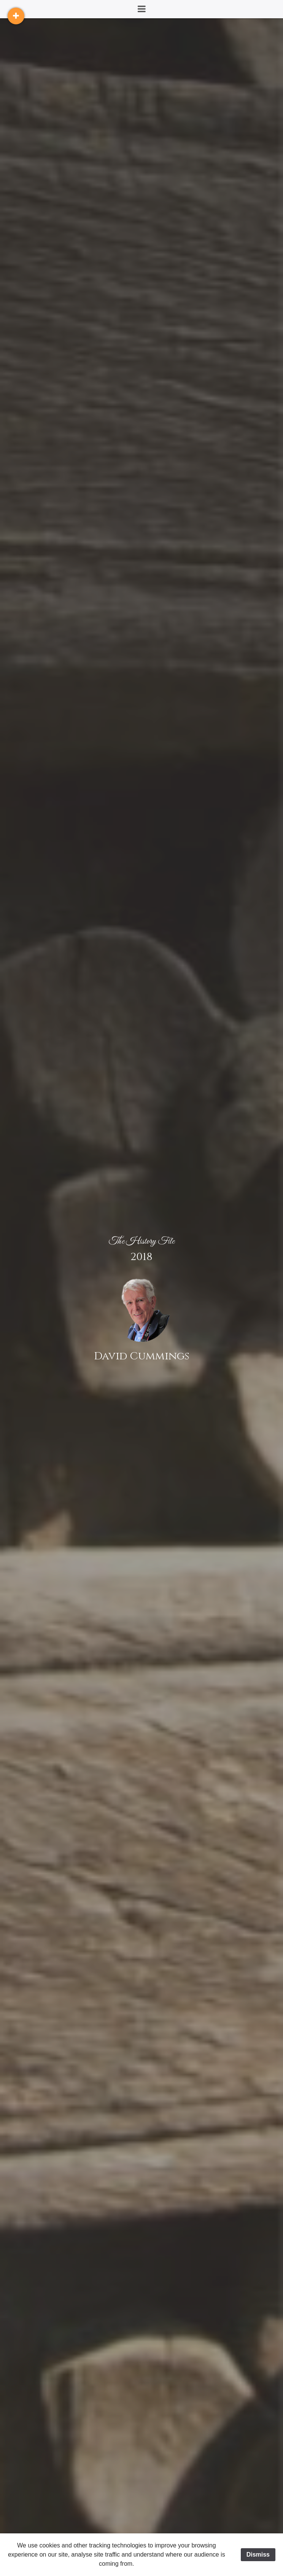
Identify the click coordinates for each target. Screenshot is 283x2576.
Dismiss (258, 2554)
